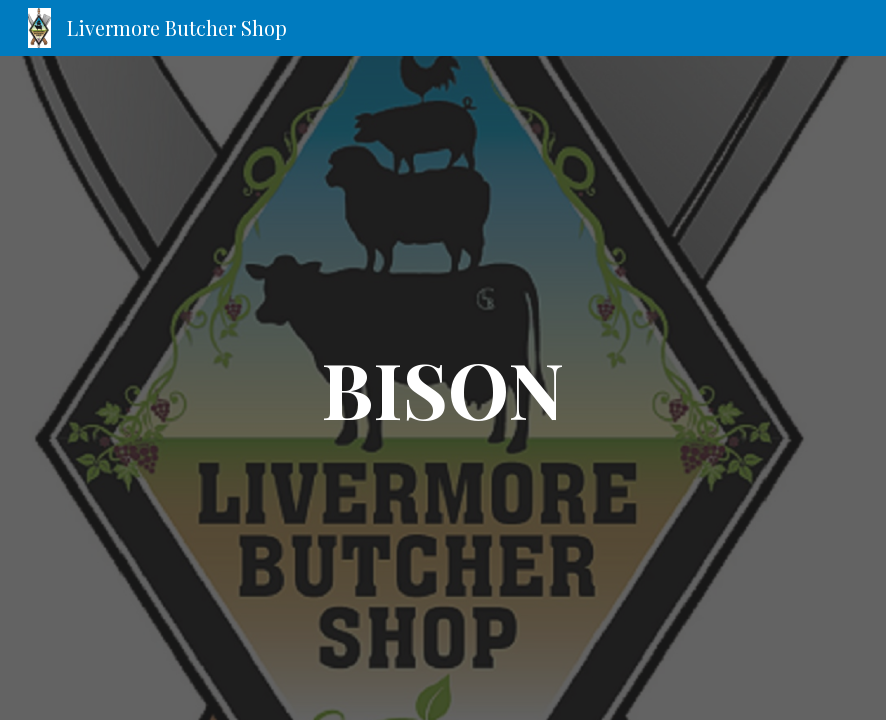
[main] (443, 388)
